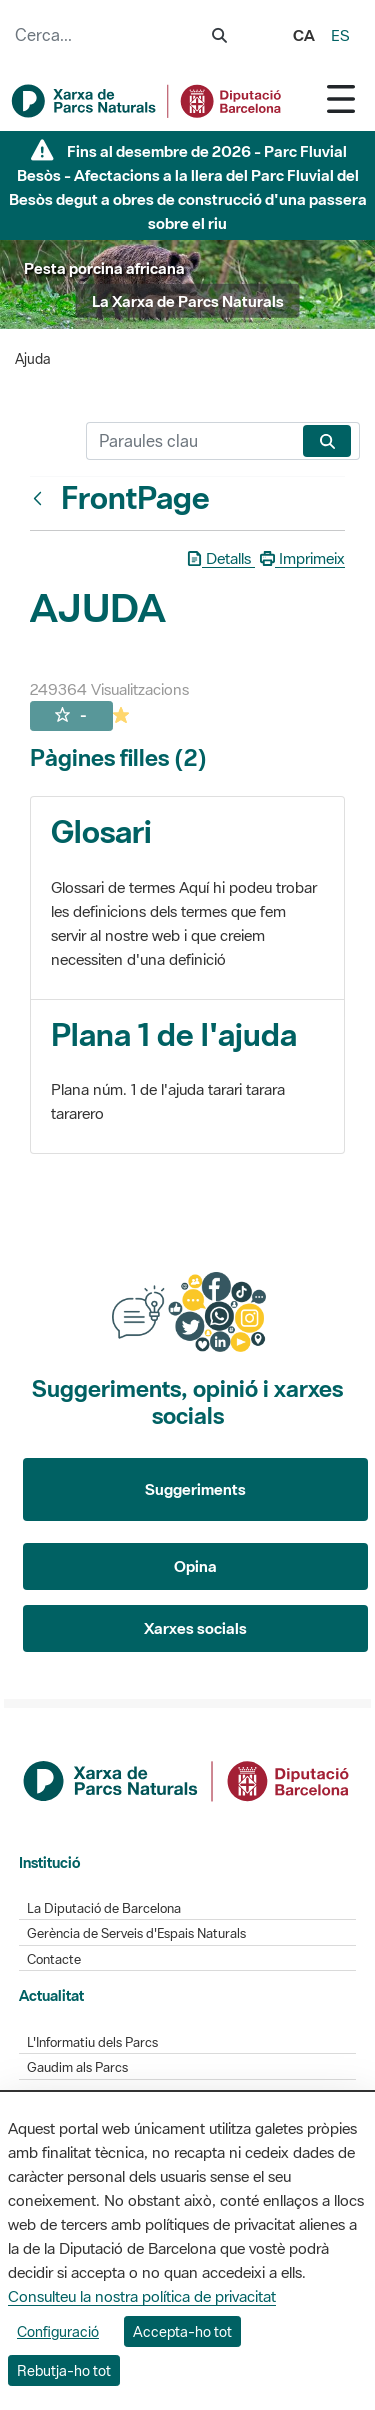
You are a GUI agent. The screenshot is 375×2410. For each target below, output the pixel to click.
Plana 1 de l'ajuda (174, 1034)
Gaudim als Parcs (77, 2067)
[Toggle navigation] (341, 98)
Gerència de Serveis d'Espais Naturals (136, 1933)
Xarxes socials (195, 1628)
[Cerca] (190, 441)
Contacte (54, 1959)
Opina (195, 1566)
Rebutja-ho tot (64, 2370)
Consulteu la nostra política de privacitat (142, 2296)
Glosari (101, 831)
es (340, 35)
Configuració (58, 2331)
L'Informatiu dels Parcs (92, 2042)
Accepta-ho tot (182, 2331)
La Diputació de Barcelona (104, 1908)
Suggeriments (195, 1489)
